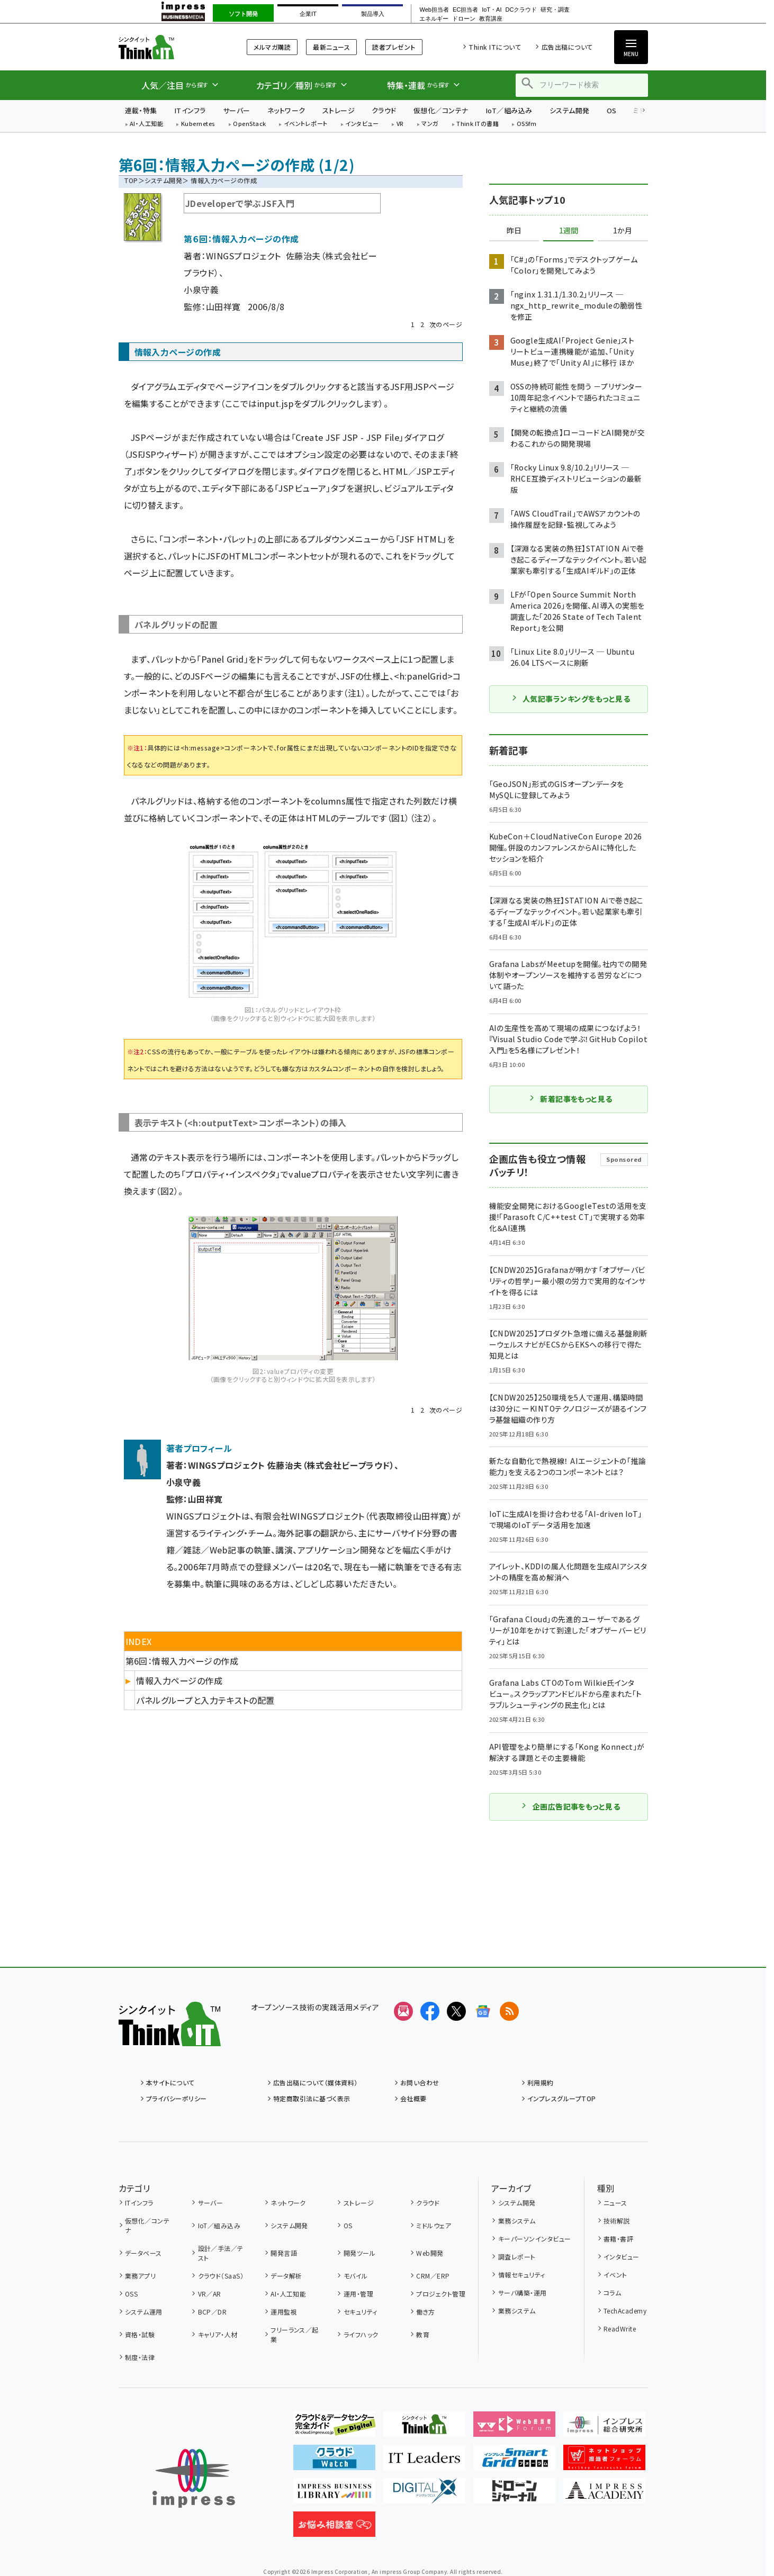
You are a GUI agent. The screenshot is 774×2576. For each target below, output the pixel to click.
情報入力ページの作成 (179, 1680)
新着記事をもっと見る (570, 1098)
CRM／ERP (432, 2275)
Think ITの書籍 (477, 124)
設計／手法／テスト (221, 2253)
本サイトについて (170, 2082)
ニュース (615, 2202)
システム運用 (144, 2311)
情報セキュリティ (521, 2274)
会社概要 (413, 2098)
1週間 (568, 231)
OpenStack (249, 124)
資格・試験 (140, 2334)
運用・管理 (358, 2293)
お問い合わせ (419, 2082)
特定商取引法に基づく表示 (311, 2098)
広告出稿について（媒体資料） (315, 2082)
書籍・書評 (618, 2238)
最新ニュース (331, 46)
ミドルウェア (433, 2225)
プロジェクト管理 (440, 2293)
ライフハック (361, 2334)
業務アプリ (140, 2275)
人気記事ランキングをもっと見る (570, 698)
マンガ (429, 124)
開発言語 (284, 2252)
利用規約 (540, 2082)
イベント (615, 2274)
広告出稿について (567, 46)
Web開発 (429, 2252)
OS (612, 110)
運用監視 (284, 2311)
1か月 (622, 231)
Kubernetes (198, 124)
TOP (131, 180)
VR (400, 124)
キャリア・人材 (218, 2334)
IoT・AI (491, 10)
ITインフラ (190, 110)
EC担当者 (465, 10)
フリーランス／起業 (295, 2334)
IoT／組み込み (509, 110)
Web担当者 (433, 10)
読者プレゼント (393, 46)
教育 (422, 2334)
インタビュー (362, 124)
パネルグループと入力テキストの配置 (205, 1700)
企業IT (308, 14)
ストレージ (338, 110)
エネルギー (433, 19)
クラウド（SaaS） (221, 2275)
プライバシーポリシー (176, 2098)
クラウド (384, 110)
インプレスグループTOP (561, 2098)
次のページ (445, 324)
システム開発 (570, 110)
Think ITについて (495, 46)
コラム (612, 2292)
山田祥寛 (223, 306)
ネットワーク (286, 110)
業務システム (517, 2220)
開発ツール (359, 2252)
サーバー (236, 110)
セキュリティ (360, 2311)
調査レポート (517, 2256)
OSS (131, 2293)
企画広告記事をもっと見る (570, 1806)
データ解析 (286, 2275)
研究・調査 (555, 10)
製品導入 (372, 14)
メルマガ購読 (272, 46)
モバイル (356, 2275)
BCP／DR (212, 2311)
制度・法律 (140, 2357)
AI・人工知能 (146, 124)
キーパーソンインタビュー (534, 2238)
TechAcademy (625, 2310)
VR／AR (209, 2293)
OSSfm (526, 124)
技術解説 (617, 2220)
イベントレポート (306, 124)
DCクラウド (521, 10)
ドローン (463, 19)
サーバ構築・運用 (522, 2292)
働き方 (425, 2311)
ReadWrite (620, 2328)
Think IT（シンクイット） (170, 47)
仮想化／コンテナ (441, 110)
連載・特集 (141, 110)
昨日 (514, 231)
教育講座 (490, 19)
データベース (143, 2252)
